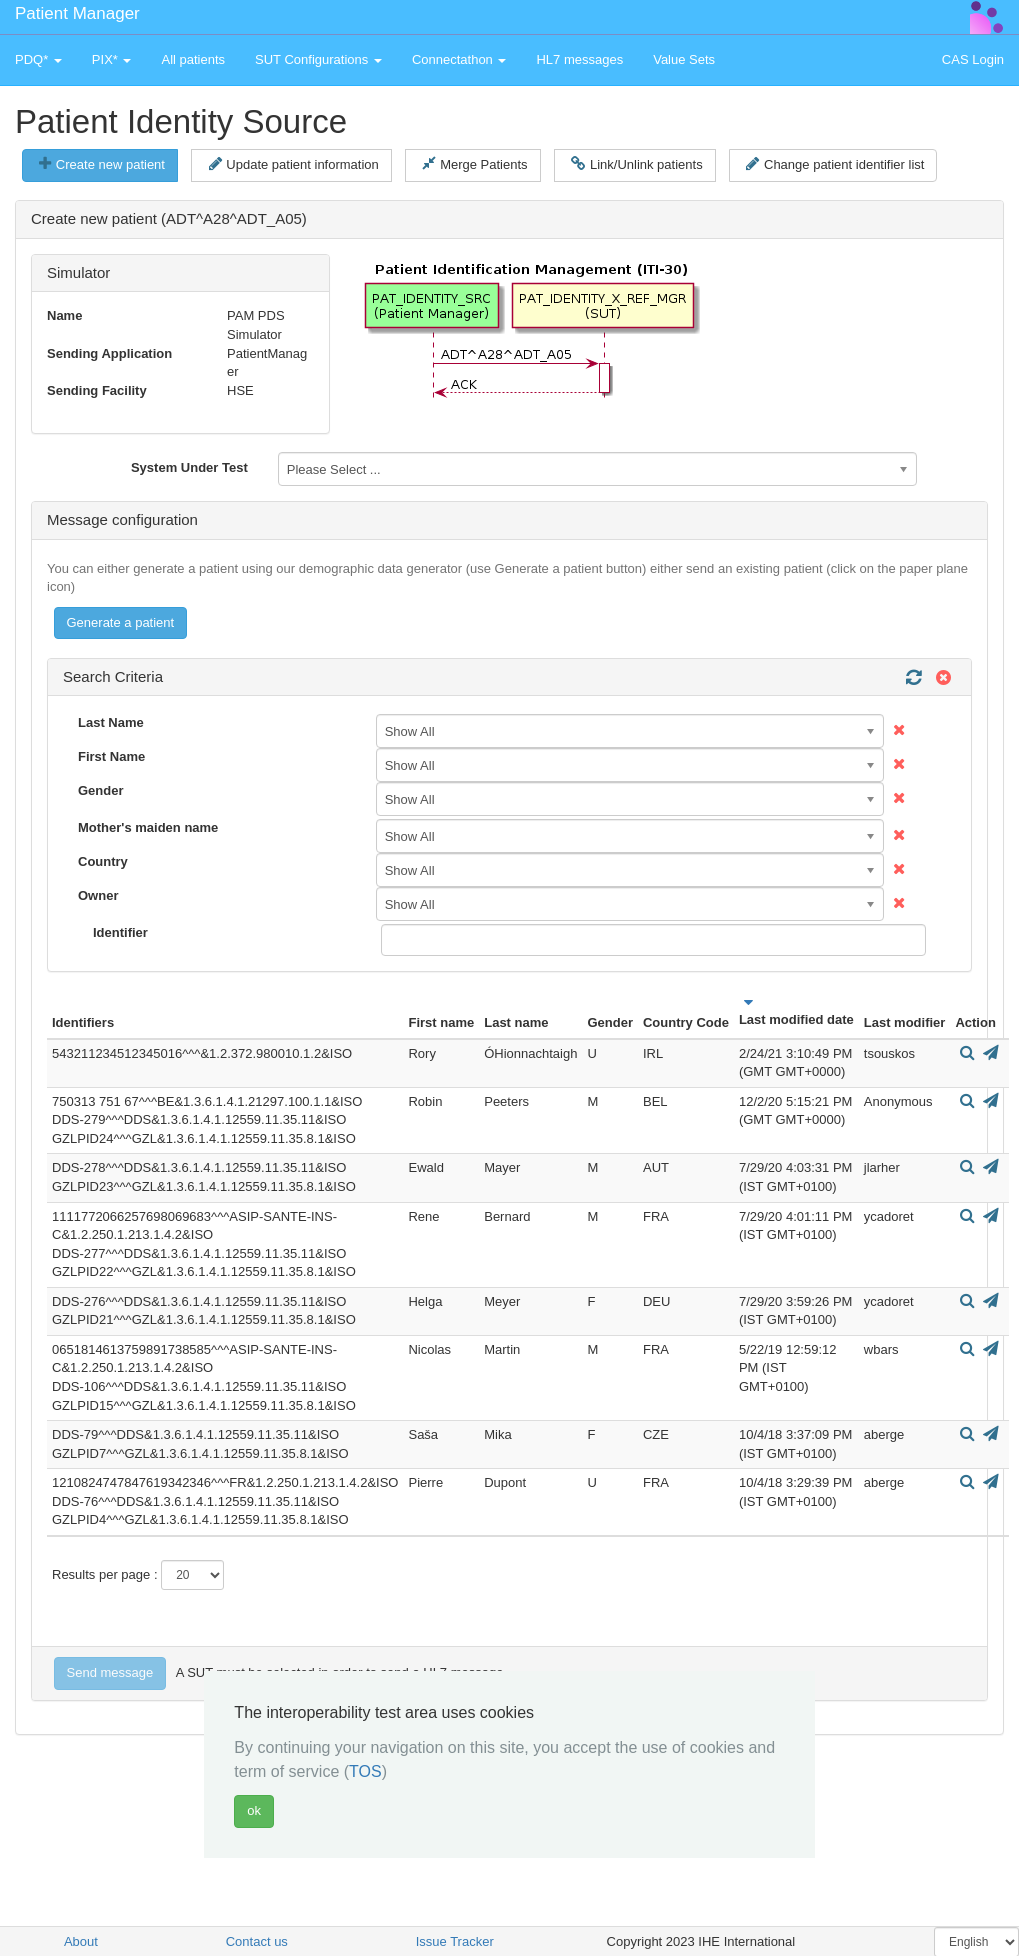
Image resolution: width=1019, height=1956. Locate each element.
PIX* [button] (112, 59)
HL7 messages (579, 59)
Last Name (111, 722)
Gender (101, 790)
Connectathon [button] (459, 59)
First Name (111, 756)
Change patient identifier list (835, 164)
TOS (365, 1771)
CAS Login (973, 59)
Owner (98, 895)
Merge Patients (474, 164)
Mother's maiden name (148, 827)
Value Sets (684, 59)
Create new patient (102, 164)
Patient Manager (77, 13)
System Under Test (189, 467)
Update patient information (294, 164)
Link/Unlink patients (636, 164)
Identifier (120, 932)
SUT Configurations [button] (318, 59)
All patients (193, 59)
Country (103, 861)
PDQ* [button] (38, 59)
